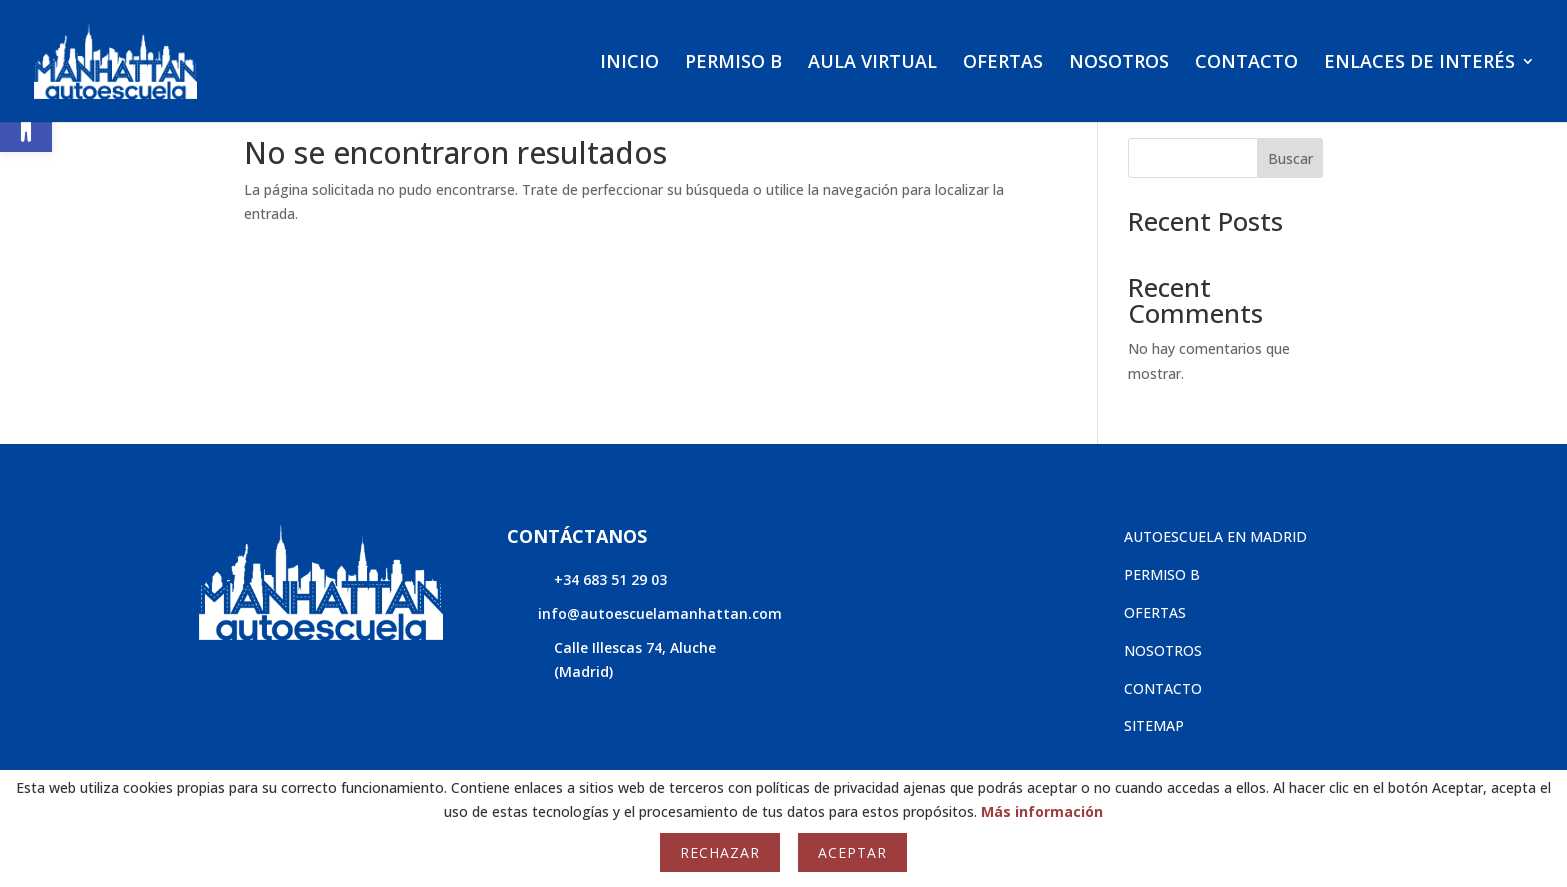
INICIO (629, 63)
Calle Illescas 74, (612, 647)
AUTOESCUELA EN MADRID (1215, 536)
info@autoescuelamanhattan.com (660, 613)
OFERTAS (1003, 63)
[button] (26, 126)
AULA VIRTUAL (872, 63)
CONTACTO (1246, 63)
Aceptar (852, 852)
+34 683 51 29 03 (610, 579)
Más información (1042, 811)
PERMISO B (733, 63)
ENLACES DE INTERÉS (1419, 63)
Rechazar (720, 852)
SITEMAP (1154, 725)
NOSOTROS (1119, 63)
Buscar (1290, 158)
